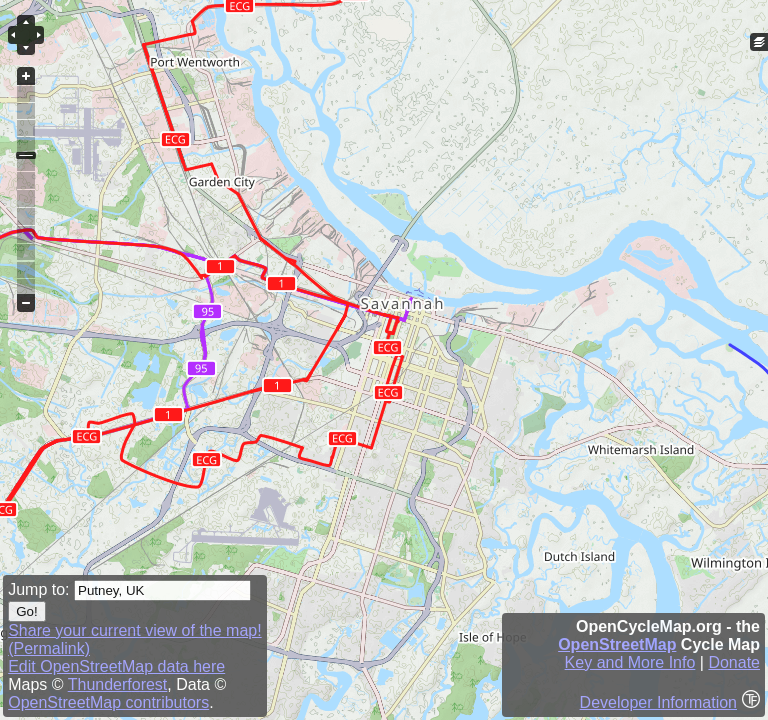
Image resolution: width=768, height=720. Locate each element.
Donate (734, 662)
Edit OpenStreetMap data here (116, 666)
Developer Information (658, 702)
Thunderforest (118, 684)
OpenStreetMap (617, 644)
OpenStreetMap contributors (108, 702)
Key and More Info (630, 662)
